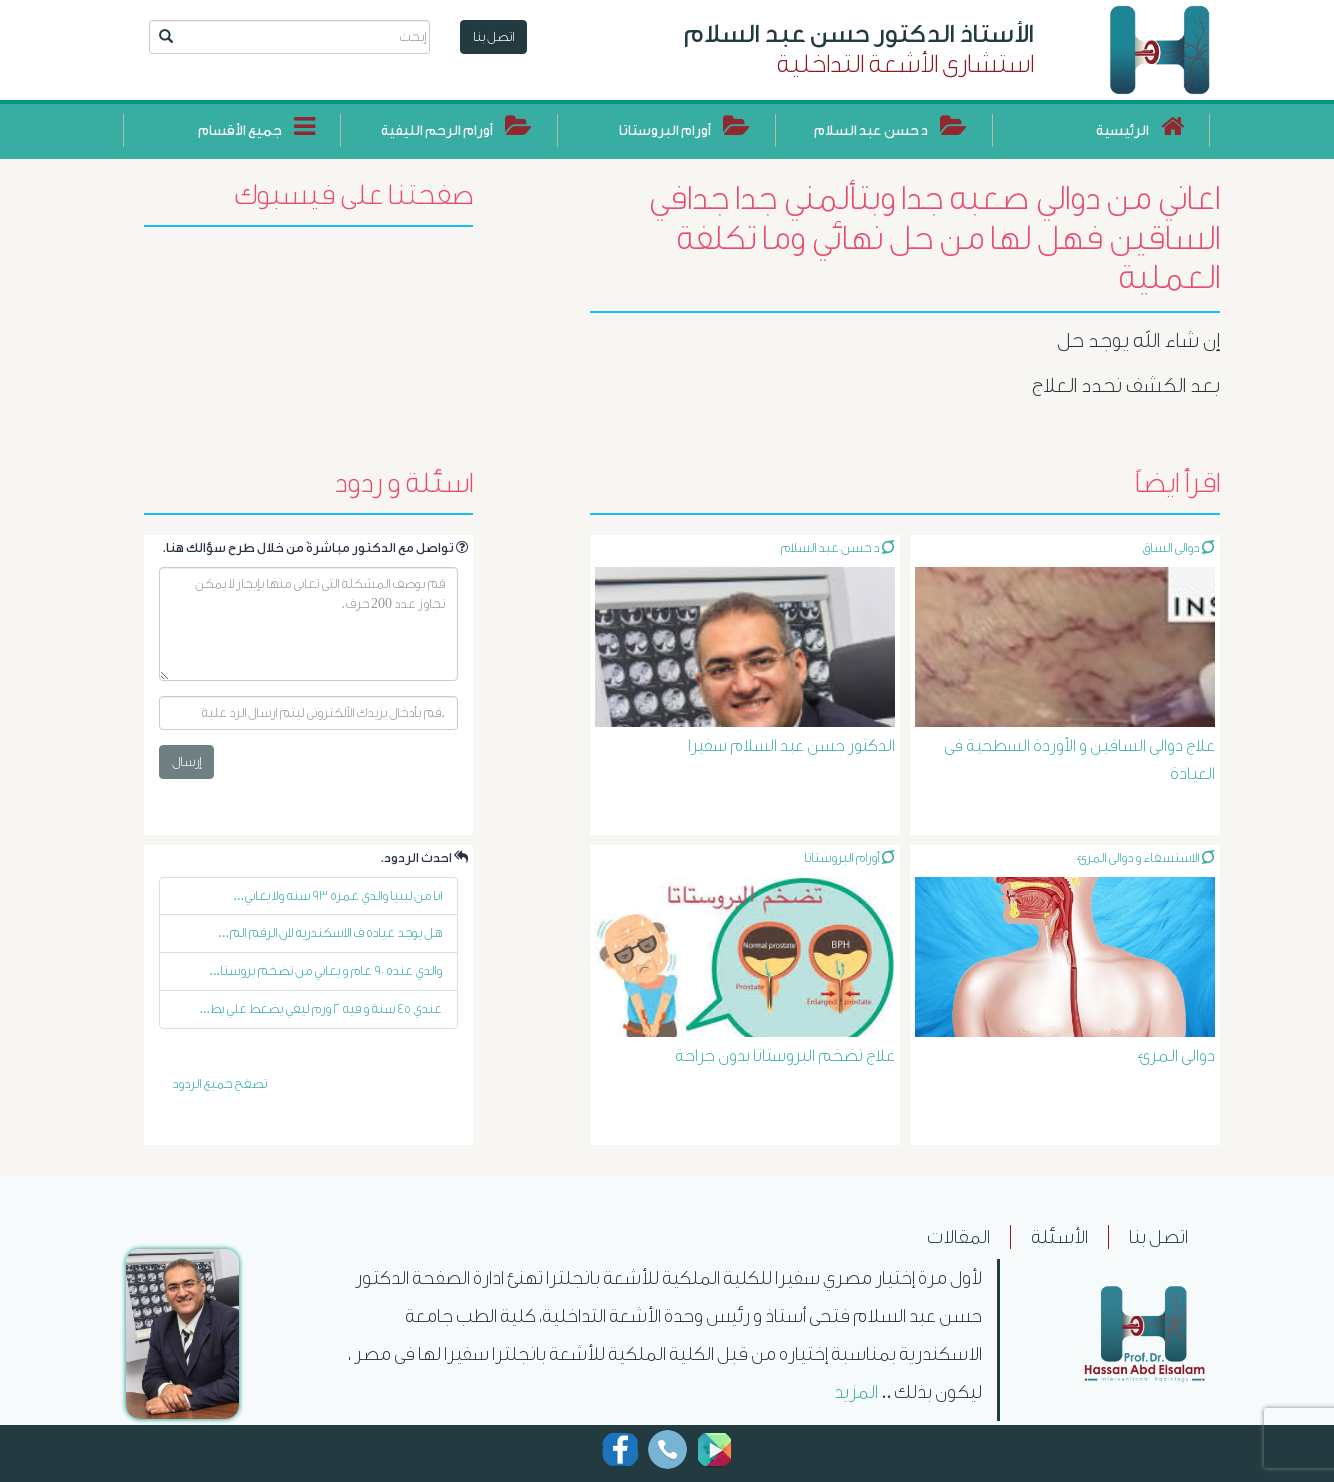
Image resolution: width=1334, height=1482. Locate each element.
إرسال (186, 761)
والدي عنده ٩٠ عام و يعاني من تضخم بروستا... (325, 970)
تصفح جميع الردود (219, 1083)
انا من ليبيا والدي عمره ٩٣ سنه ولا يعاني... (337, 895)
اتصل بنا (493, 36)
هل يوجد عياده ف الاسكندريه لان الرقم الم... (330, 932)
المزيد (856, 1392)
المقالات (958, 1237)
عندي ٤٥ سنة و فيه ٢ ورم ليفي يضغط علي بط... (320, 1008)
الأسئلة (1059, 1237)
